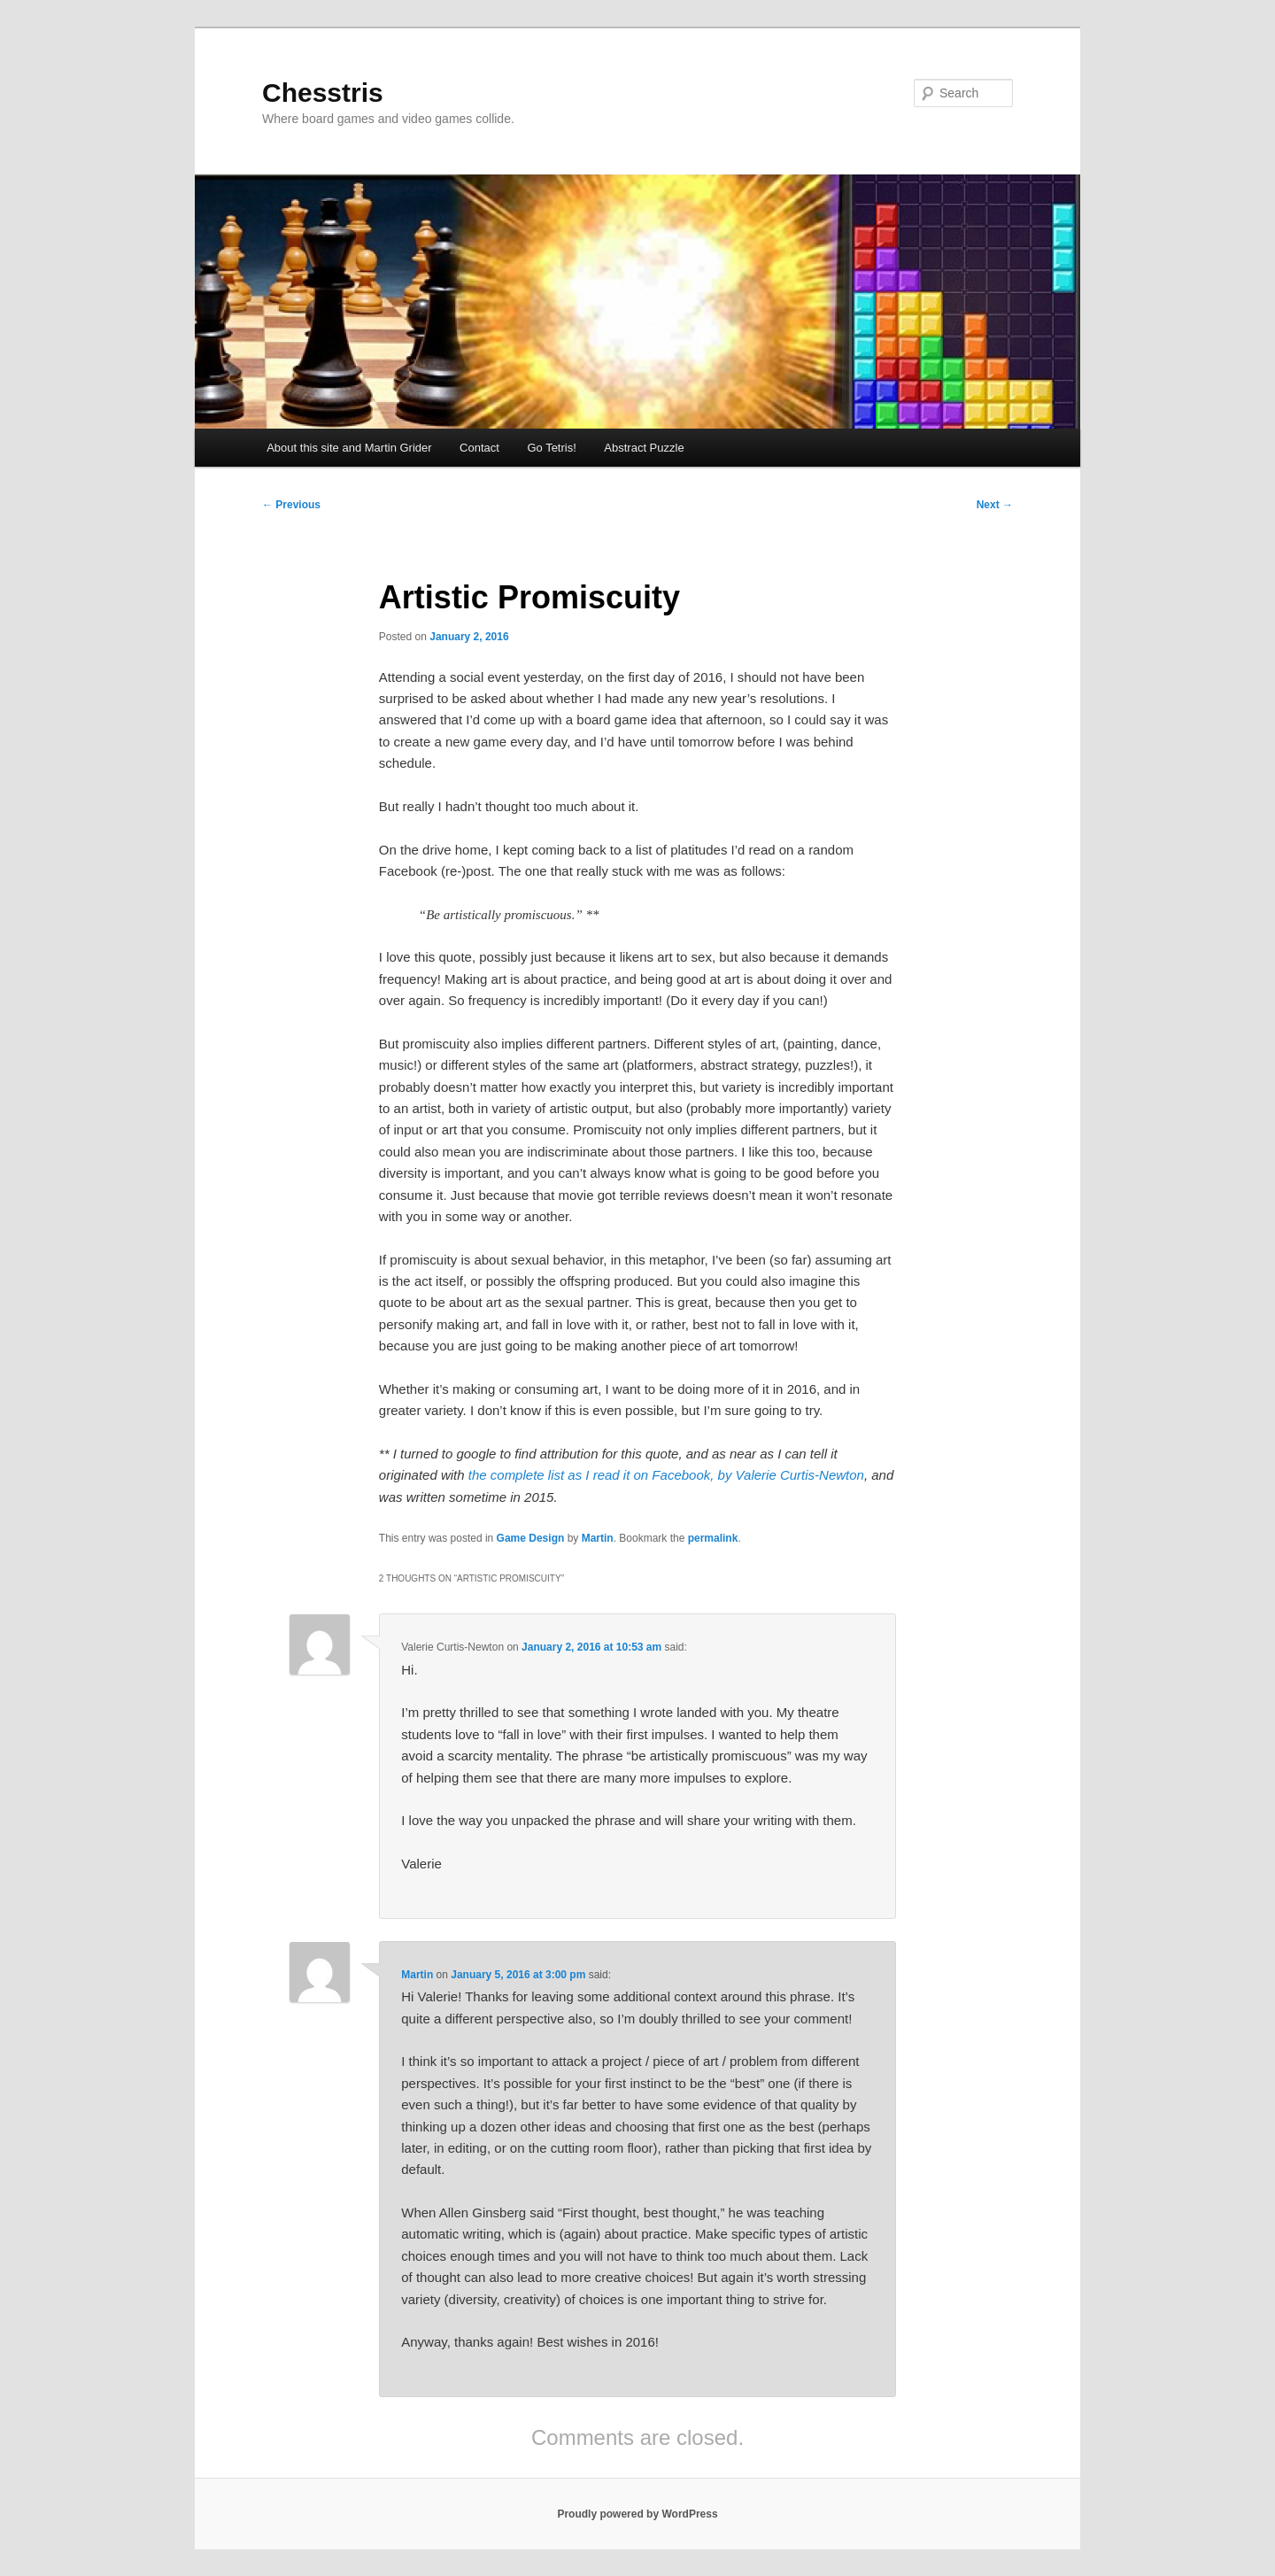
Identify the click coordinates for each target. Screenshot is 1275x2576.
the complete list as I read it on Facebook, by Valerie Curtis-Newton (666, 1474)
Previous (291, 505)
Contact (479, 447)
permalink (713, 1538)
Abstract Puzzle (644, 447)
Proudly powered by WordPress (637, 2514)
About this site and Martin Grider (349, 447)
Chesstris (322, 92)
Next (995, 505)
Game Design (531, 1538)
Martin (598, 1538)
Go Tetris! (551, 447)
